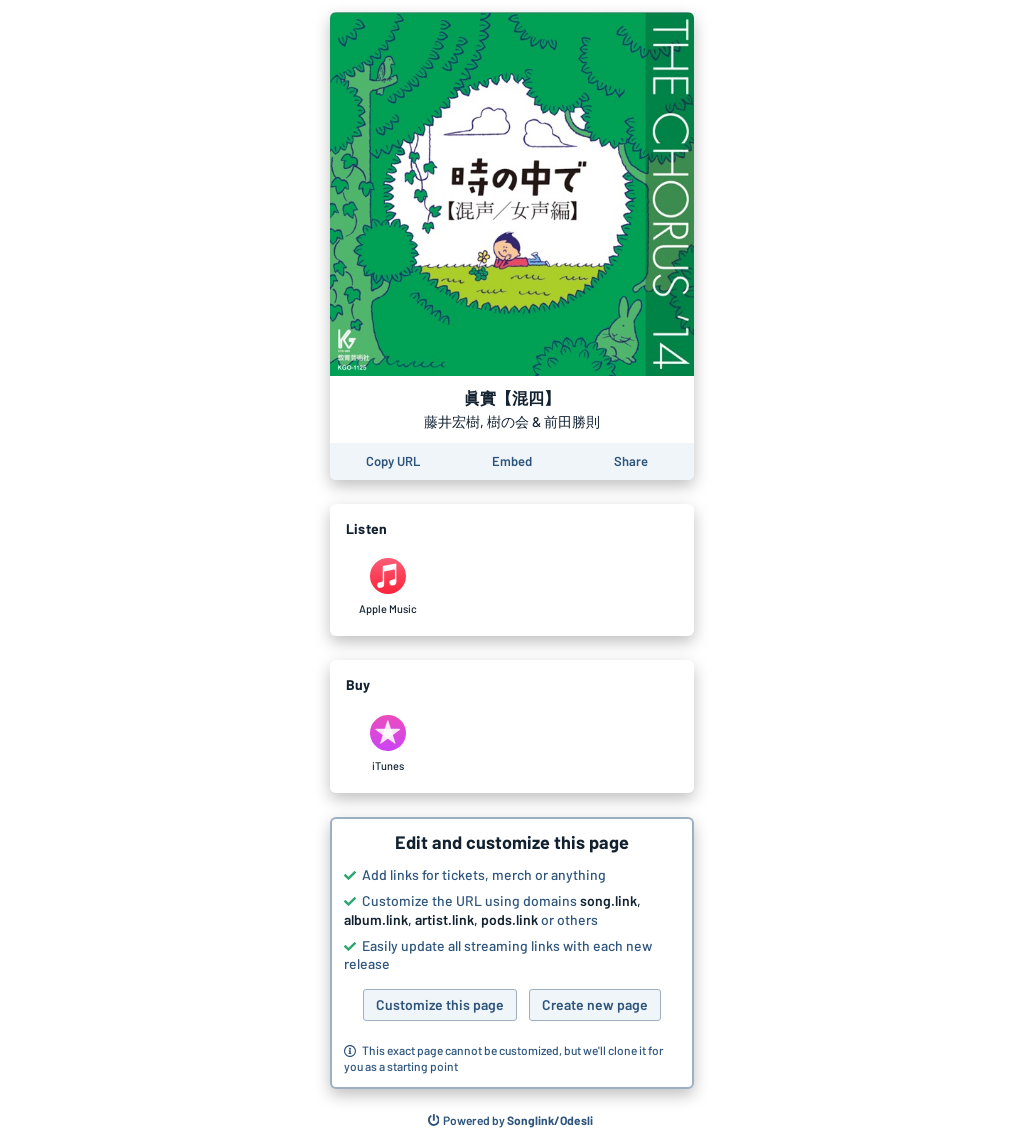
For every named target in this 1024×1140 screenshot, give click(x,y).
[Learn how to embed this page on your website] (512, 461)
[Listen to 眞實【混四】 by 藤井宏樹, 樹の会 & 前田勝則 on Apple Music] (387, 587)
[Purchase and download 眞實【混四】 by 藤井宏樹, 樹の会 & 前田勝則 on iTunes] (387, 744)
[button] (512, 953)
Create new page (595, 1004)
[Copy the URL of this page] (393, 461)
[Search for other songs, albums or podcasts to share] (511, 1121)
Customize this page (440, 1004)
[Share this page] (631, 461)
